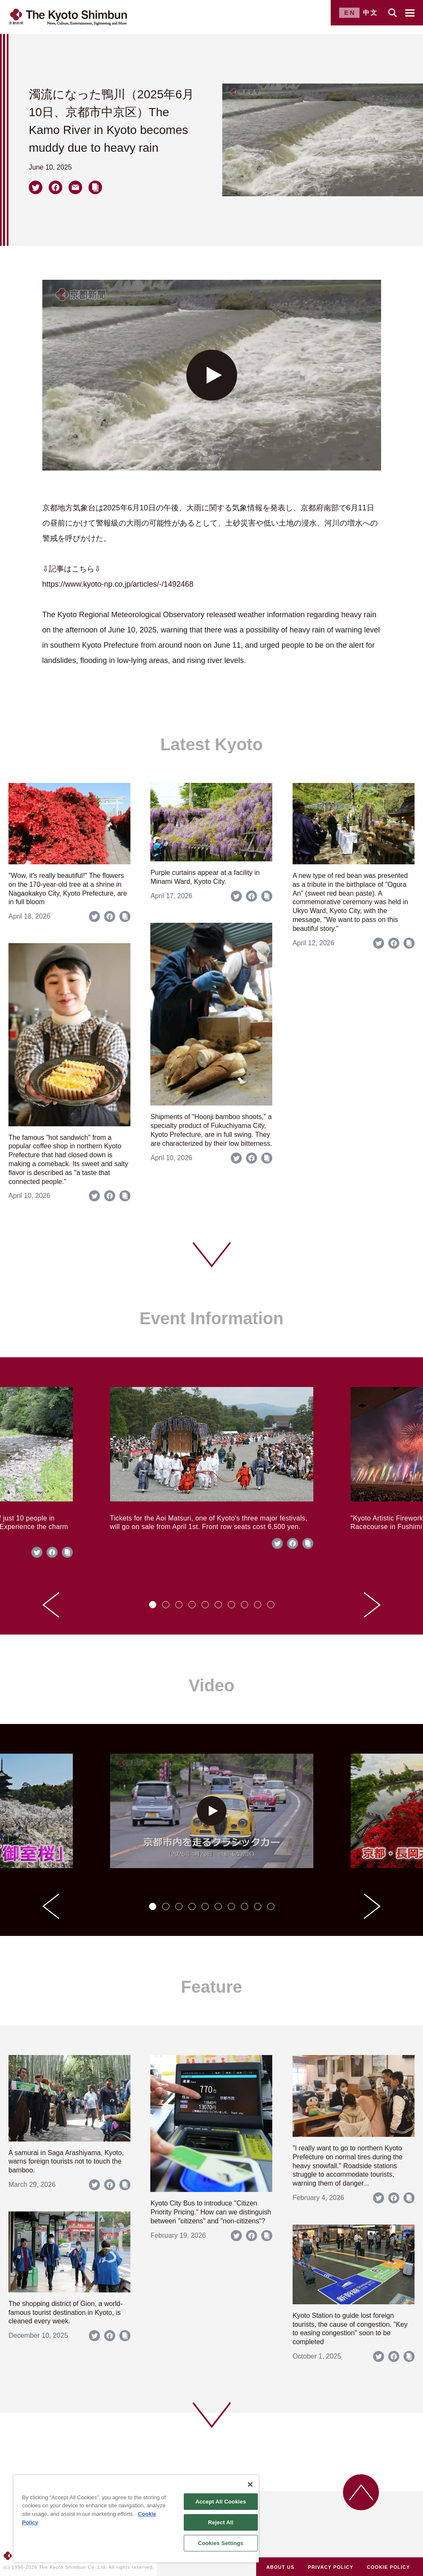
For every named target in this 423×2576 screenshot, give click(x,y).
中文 (370, 12)
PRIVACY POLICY (330, 2567)
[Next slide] (372, 1605)
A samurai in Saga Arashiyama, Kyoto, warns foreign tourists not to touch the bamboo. (66, 2161)
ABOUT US (280, 2567)
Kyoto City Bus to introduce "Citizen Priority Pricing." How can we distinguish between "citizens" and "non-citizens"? (210, 2212)
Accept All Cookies (220, 2501)
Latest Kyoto (211, 744)
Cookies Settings (220, 2543)
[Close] (250, 2484)
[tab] (152, 1604)
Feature (211, 1986)
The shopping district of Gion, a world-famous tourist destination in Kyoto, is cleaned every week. (65, 2312)
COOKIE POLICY (388, 2567)
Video (211, 1685)
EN (350, 12)
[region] (136, 2518)
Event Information (211, 1318)
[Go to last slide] (50, 1605)
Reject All (220, 2522)
